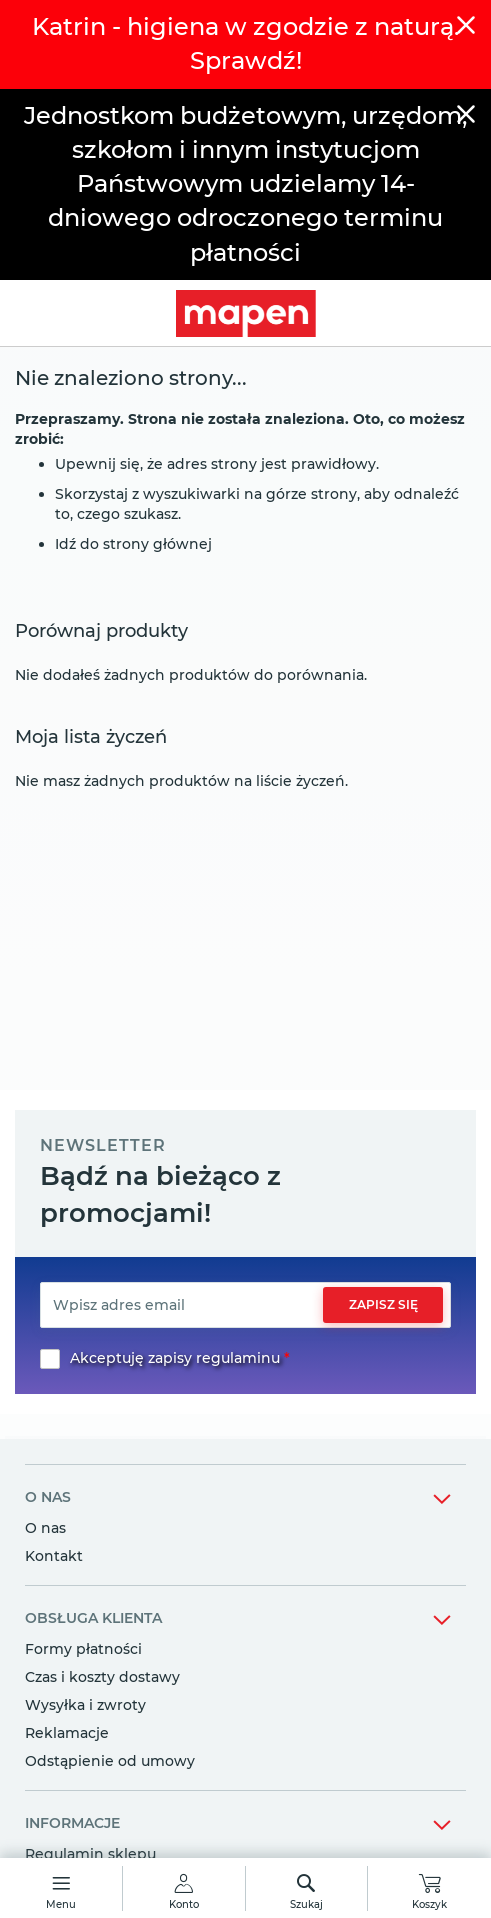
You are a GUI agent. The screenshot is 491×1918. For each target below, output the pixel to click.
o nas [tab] (48, 1497)
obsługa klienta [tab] (93, 1618)
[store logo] (245, 313)
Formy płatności (83, 1649)
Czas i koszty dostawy (102, 1677)
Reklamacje (67, 1733)
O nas (45, 1528)
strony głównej (157, 544)
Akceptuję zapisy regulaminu (175, 1358)
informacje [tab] (72, 1823)
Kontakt (54, 1556)
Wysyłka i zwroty (85, 1705)
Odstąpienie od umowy (110, 1761)
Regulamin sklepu (90, 1854)
